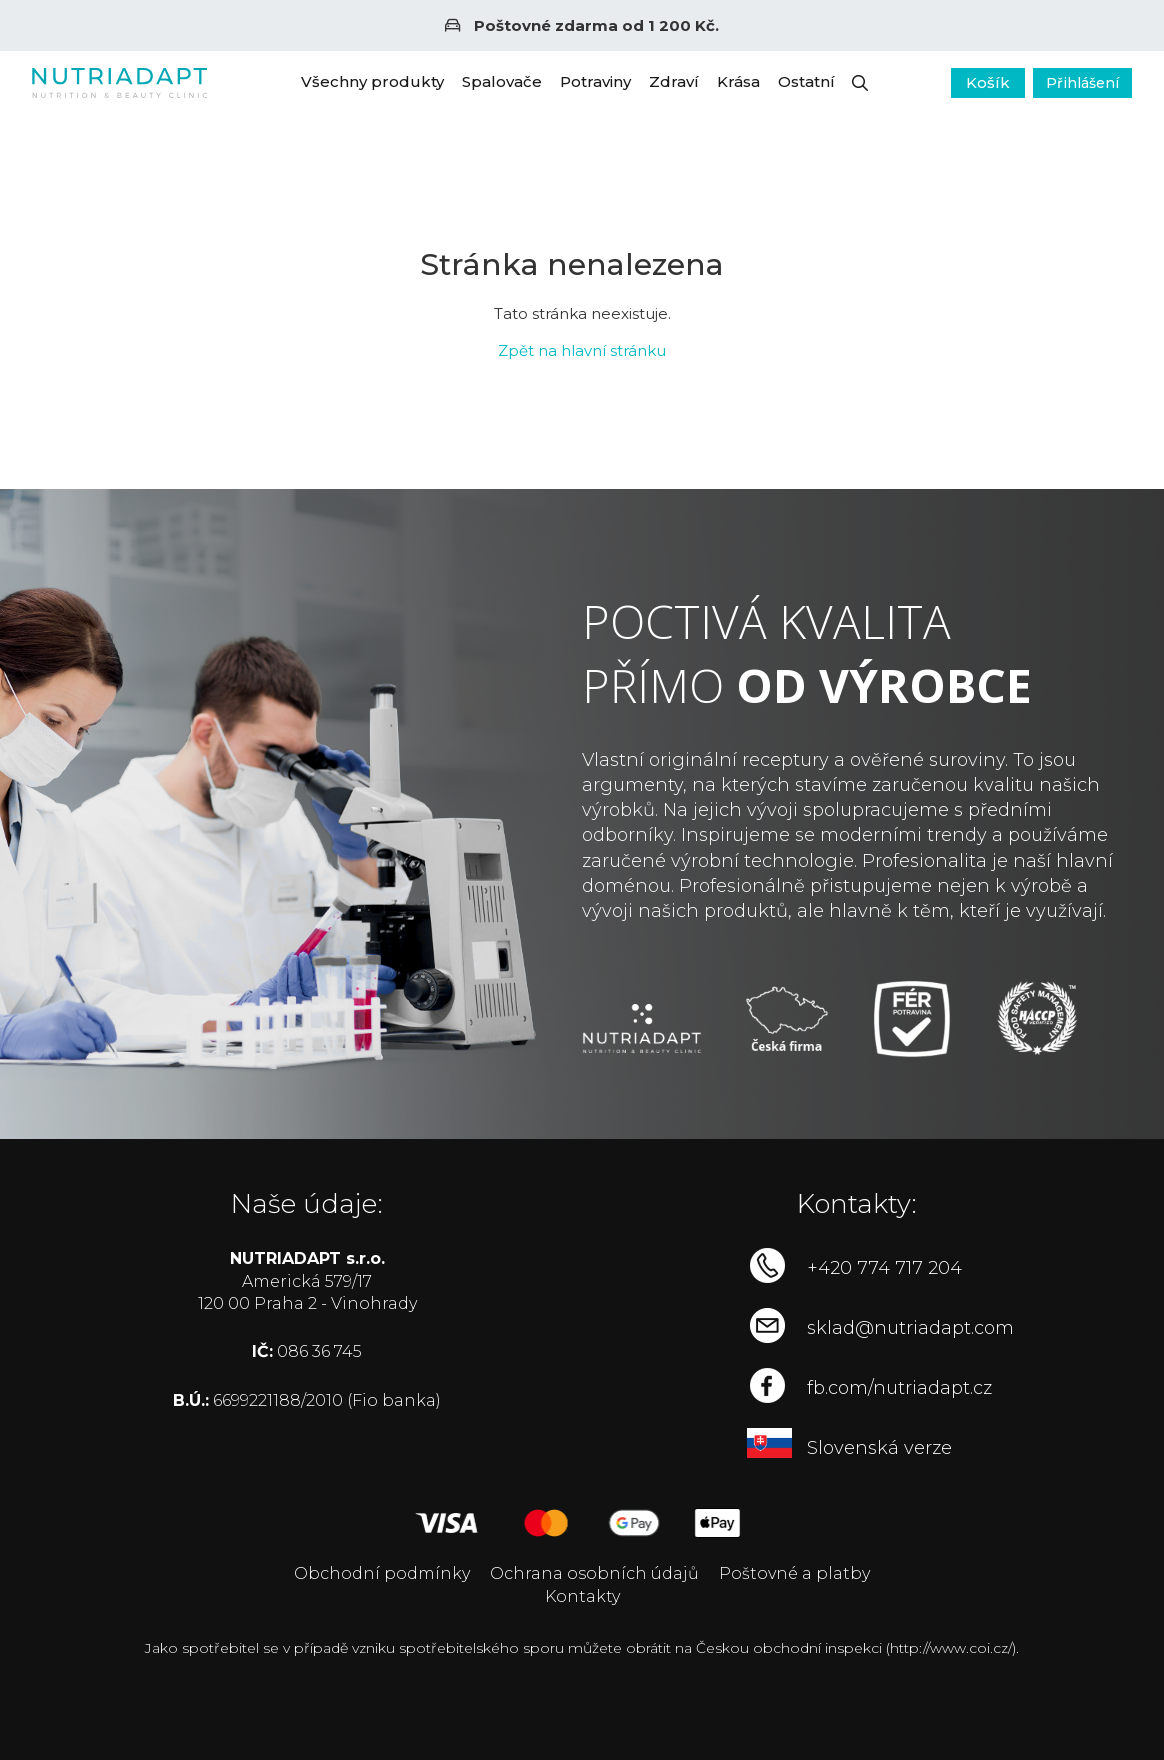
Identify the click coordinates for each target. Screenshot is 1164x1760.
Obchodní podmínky (382, 1573)
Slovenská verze (879, 1448)
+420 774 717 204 (884, 1268)
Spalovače (502, 81)
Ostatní (806, 81)
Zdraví (674, 81)
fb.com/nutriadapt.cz (899, 1388)
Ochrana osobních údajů (594, 1573)
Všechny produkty (372, 81)
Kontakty (582, 1596)
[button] (860, 83)
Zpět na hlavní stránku (582, 350)
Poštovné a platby (794, 1573)
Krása (738, 81)
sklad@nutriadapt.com (910, 1328)
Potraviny (595, 81)
